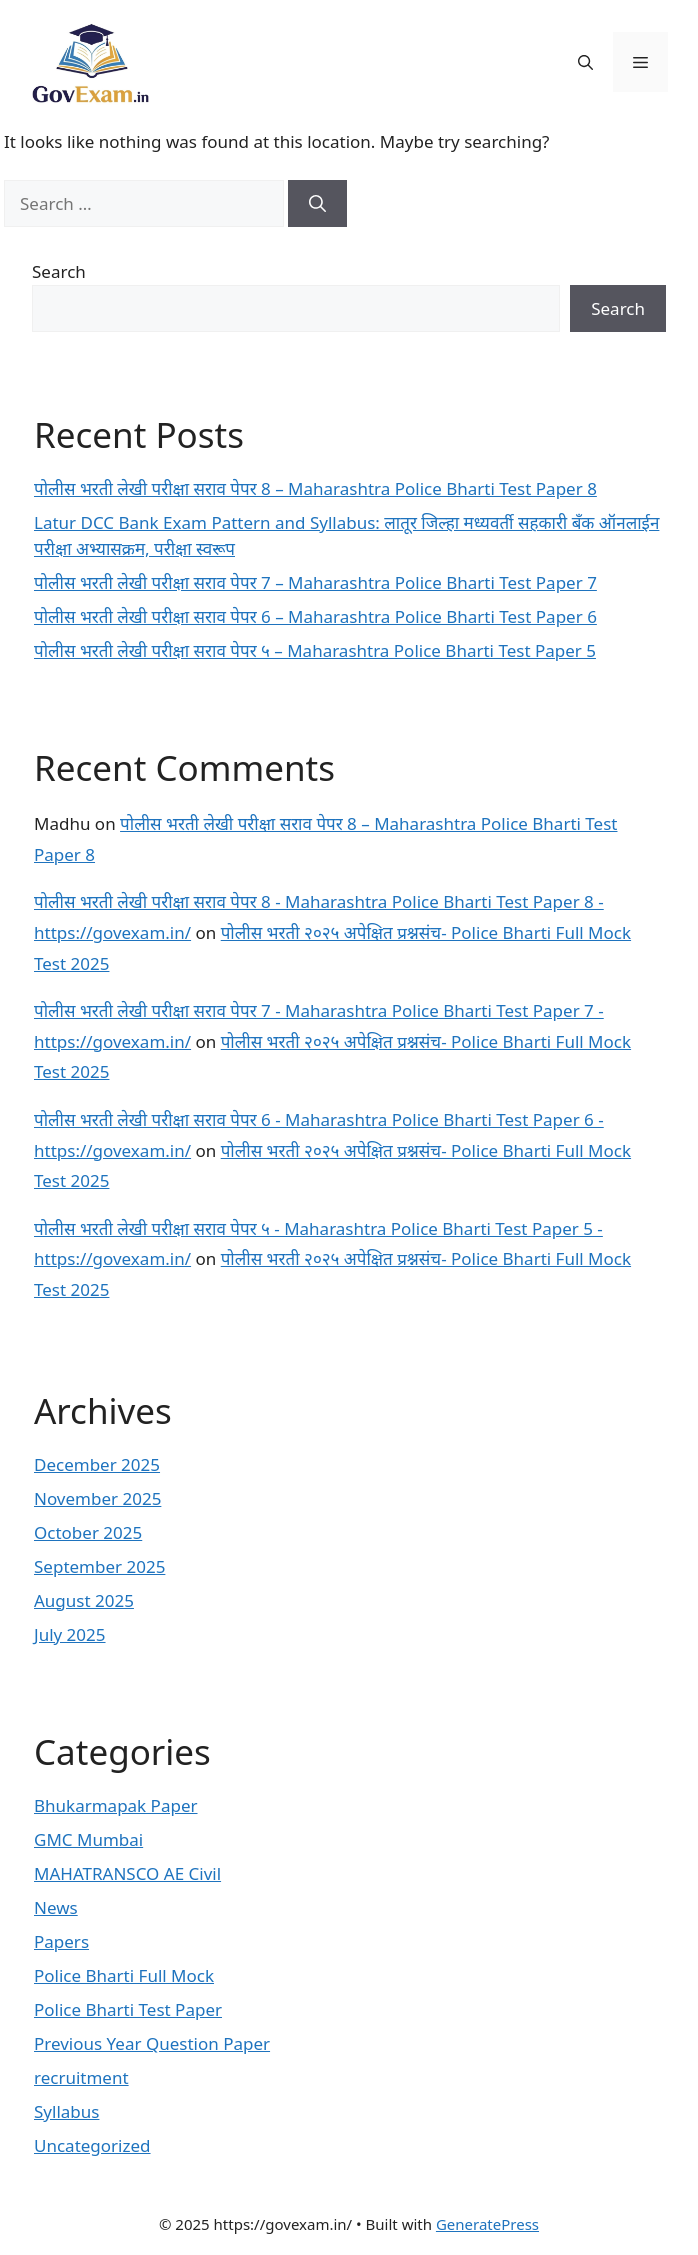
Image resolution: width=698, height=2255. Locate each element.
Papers (61, 1941)
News (56, 1907)
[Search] (317, 204)
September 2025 (99, 1566)
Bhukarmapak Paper (116, 1805)
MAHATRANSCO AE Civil (127, 1873)
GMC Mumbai (88, 1839)
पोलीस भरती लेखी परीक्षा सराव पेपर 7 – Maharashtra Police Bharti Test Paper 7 (315, 582)
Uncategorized (92, 2145)
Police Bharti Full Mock (124, 1975)
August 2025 (84, 1600)
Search (59, 271)
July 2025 (70, 1634)
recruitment (81, 2077)
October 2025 (88, 1532)
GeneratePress (487, 2224)
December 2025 (97, 1464)
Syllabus (66, 2111)
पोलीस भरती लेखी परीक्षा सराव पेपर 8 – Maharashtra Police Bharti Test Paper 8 (315, 488)
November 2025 (97, 1498)
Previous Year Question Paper (152, 2043)
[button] (585, 62)
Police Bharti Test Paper (128, 2009)
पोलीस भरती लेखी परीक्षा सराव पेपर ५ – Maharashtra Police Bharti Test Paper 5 (315, 650)
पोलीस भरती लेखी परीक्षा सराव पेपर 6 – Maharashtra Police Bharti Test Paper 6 (315, 616)
